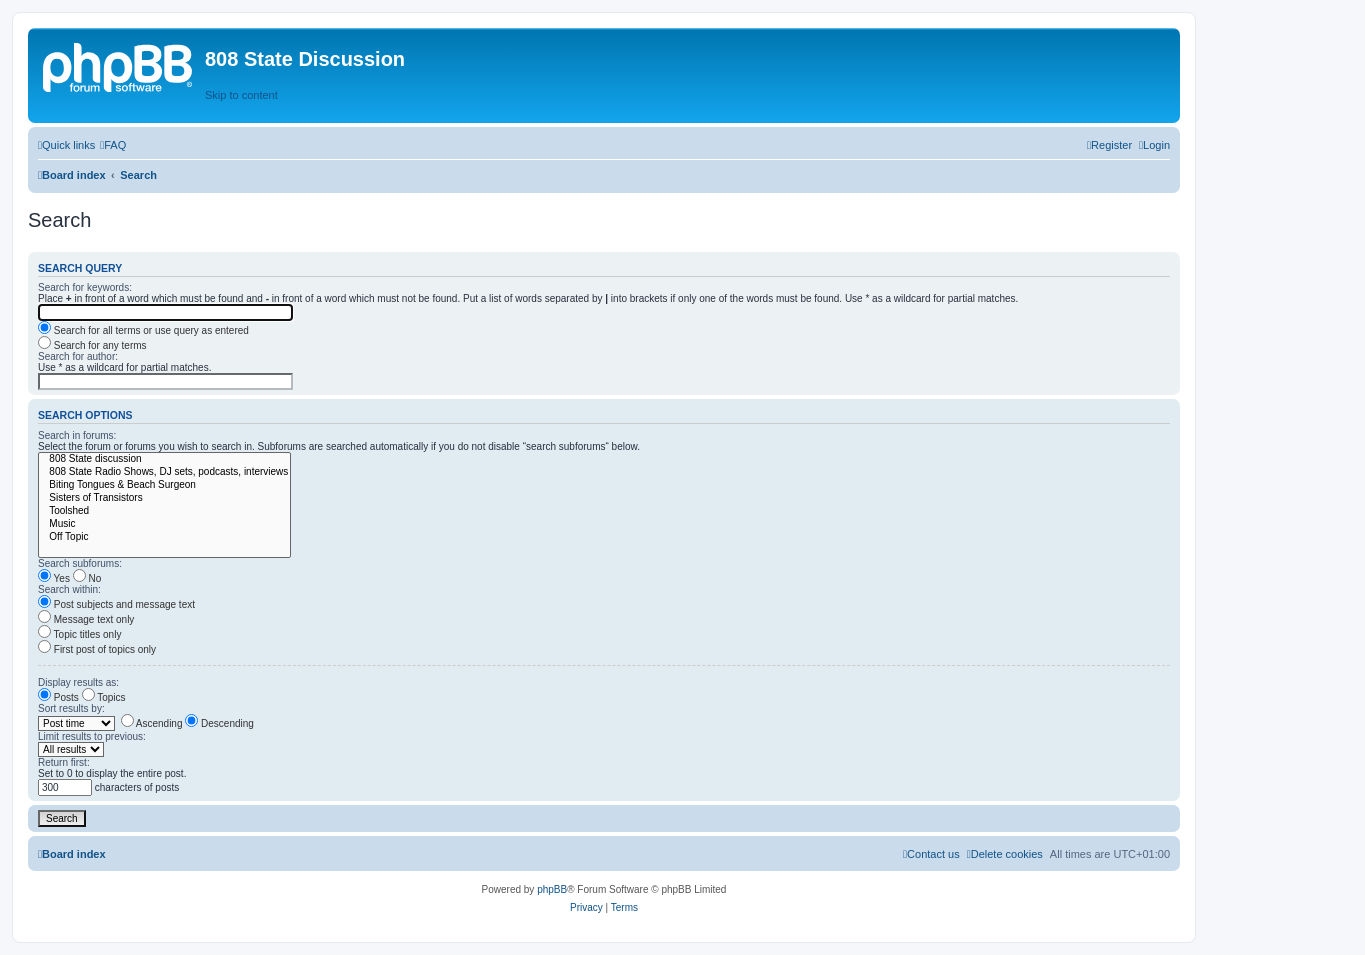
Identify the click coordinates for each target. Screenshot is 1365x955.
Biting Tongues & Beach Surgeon (164, 485)
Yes (54, 578)
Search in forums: (77, 435)
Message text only (86, 619)
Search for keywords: (85, 287)
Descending (219, 723)
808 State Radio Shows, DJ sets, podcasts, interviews (164, 472)
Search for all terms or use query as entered (143, 330)
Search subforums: (80, 563)
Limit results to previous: (92, 736)
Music (164, 524)
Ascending (152, 723)
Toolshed (164, 511)
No (87, 578)
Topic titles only (79, 634)
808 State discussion (164, 459)
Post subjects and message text (116, 604)
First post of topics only (97, 649)
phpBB (552, 889)
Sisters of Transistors (164, 498)
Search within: (69, 589)
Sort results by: (71, 708)
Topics (104, 697)
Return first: (64, 762)
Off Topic (164, 537)
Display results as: (78, 682)
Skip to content (241, 95)
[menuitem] (113, 145)
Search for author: (78, 356)
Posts (58, 697)
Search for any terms (92, 345)
